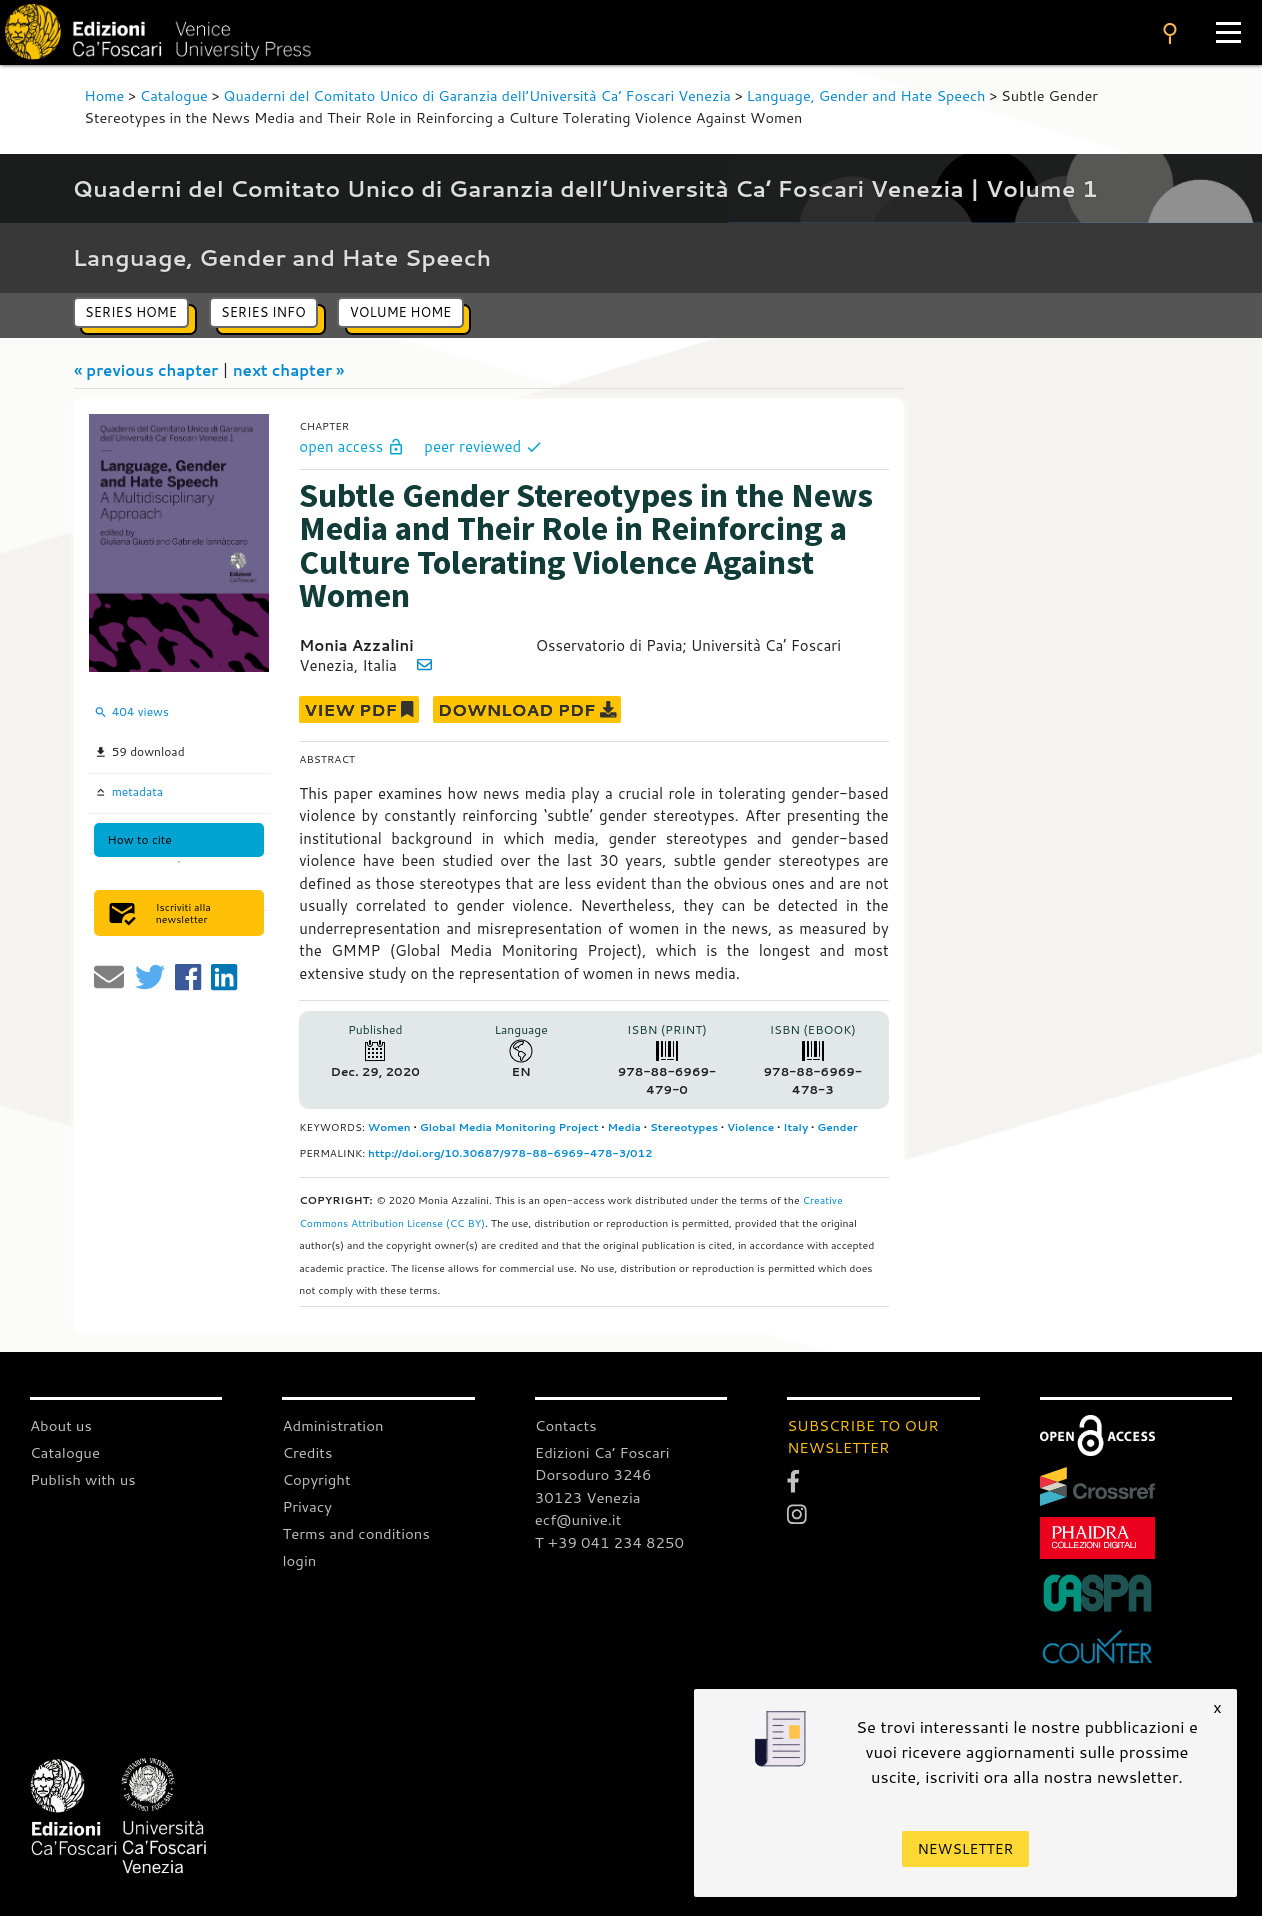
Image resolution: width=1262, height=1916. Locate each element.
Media (624, 1127)
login (299, 1560)
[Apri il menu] (1228, 32)
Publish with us (83, 1479)
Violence (750, 1127)
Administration (333, 1425)
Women (389, 1127)
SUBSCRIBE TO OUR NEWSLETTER (863, 1437)
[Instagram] (883, 1515)
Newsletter (966, 1849)
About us (61, 1425)
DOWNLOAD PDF (527, 709)
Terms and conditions (356, 1533)
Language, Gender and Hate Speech (865, 95)
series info (263, 312)
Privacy (307, 1506)
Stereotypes (684, 1127)
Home (104, 95)
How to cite (139, 839)
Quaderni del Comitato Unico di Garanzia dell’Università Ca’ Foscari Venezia (477, 95)
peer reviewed (483, 446)
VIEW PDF (358, 709)
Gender (837, 1127)
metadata (135, 791)
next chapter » (288, 370)
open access (354, 446)
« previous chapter (148, 370)
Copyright (316, 1479)
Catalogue (174, 95)
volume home (400, 312)
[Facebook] (883, 1481)
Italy (795, 1127)
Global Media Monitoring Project (509, 1127)
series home (131, 312)
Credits (307, 1452)
